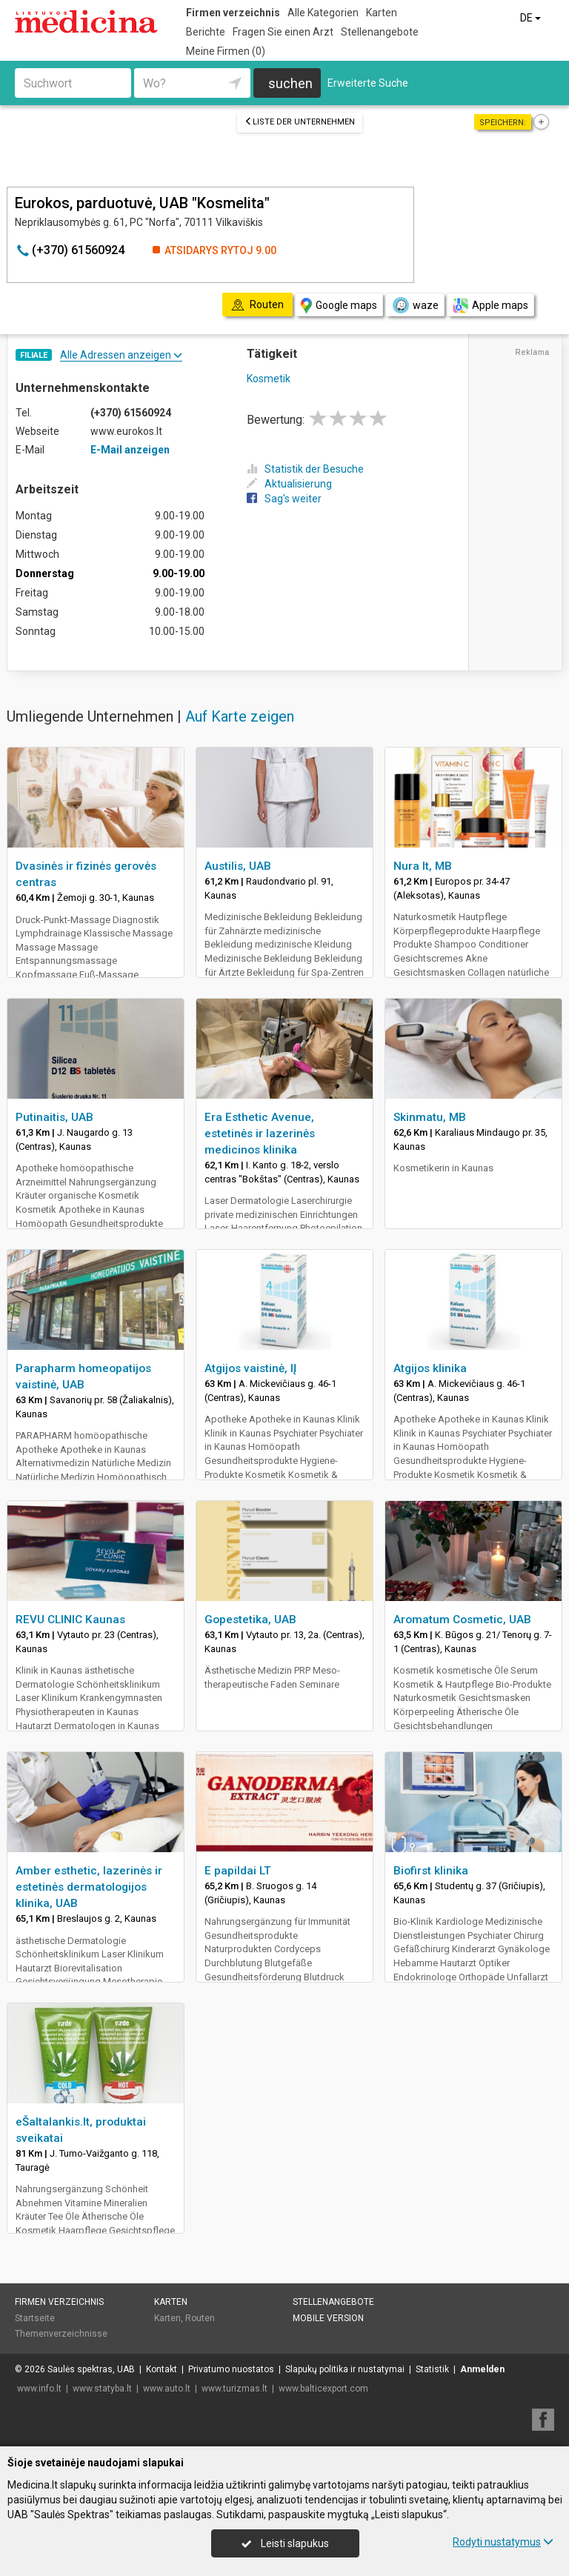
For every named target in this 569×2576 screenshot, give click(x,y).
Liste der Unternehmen (299, 122)
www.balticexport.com (323, 2388)
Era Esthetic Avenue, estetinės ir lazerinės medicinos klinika (259, 1133)
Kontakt (161, 2369)
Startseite (35, 2318)
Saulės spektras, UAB (91, 2369)
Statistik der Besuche (305, 469)
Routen (200, 2318)
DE (531, 18)
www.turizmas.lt (234, 2388)
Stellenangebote (380, 32)
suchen (290, 83)
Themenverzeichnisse (61, 2334)
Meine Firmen (225, 51)
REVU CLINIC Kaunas (70, 1619)
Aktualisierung (289, 484)
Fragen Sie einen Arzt (283, 32)
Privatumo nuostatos (231, 2369)
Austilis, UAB (237, 866)
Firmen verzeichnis (233, 13)
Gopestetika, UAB (250, 1619)
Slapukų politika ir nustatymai (345, 2369)
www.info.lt (39, 2388)
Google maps (339, 305)
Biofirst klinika (430, 1870)
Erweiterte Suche (367, 83)
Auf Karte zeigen (239, 716)
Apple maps (490, 305)
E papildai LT (237, 1870)
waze (415, 305)
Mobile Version (328, 2318)
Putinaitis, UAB (54, 1117)
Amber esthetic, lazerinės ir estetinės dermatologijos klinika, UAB (89, 1887)
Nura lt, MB (422, 866)
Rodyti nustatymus (503, 2542)
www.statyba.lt (102, 2388)
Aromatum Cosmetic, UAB (462, 1619)
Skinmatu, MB (429, 1117)
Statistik (432, 2369)
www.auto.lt (166, 2388)
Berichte (205, 32)
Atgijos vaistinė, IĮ (250, 1368)
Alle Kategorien (323, 13)
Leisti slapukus (285, 2543)
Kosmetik (268, 379)
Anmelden (482, 2369)
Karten (381, 13)
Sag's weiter (284, 499)
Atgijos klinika (430, 1368)
